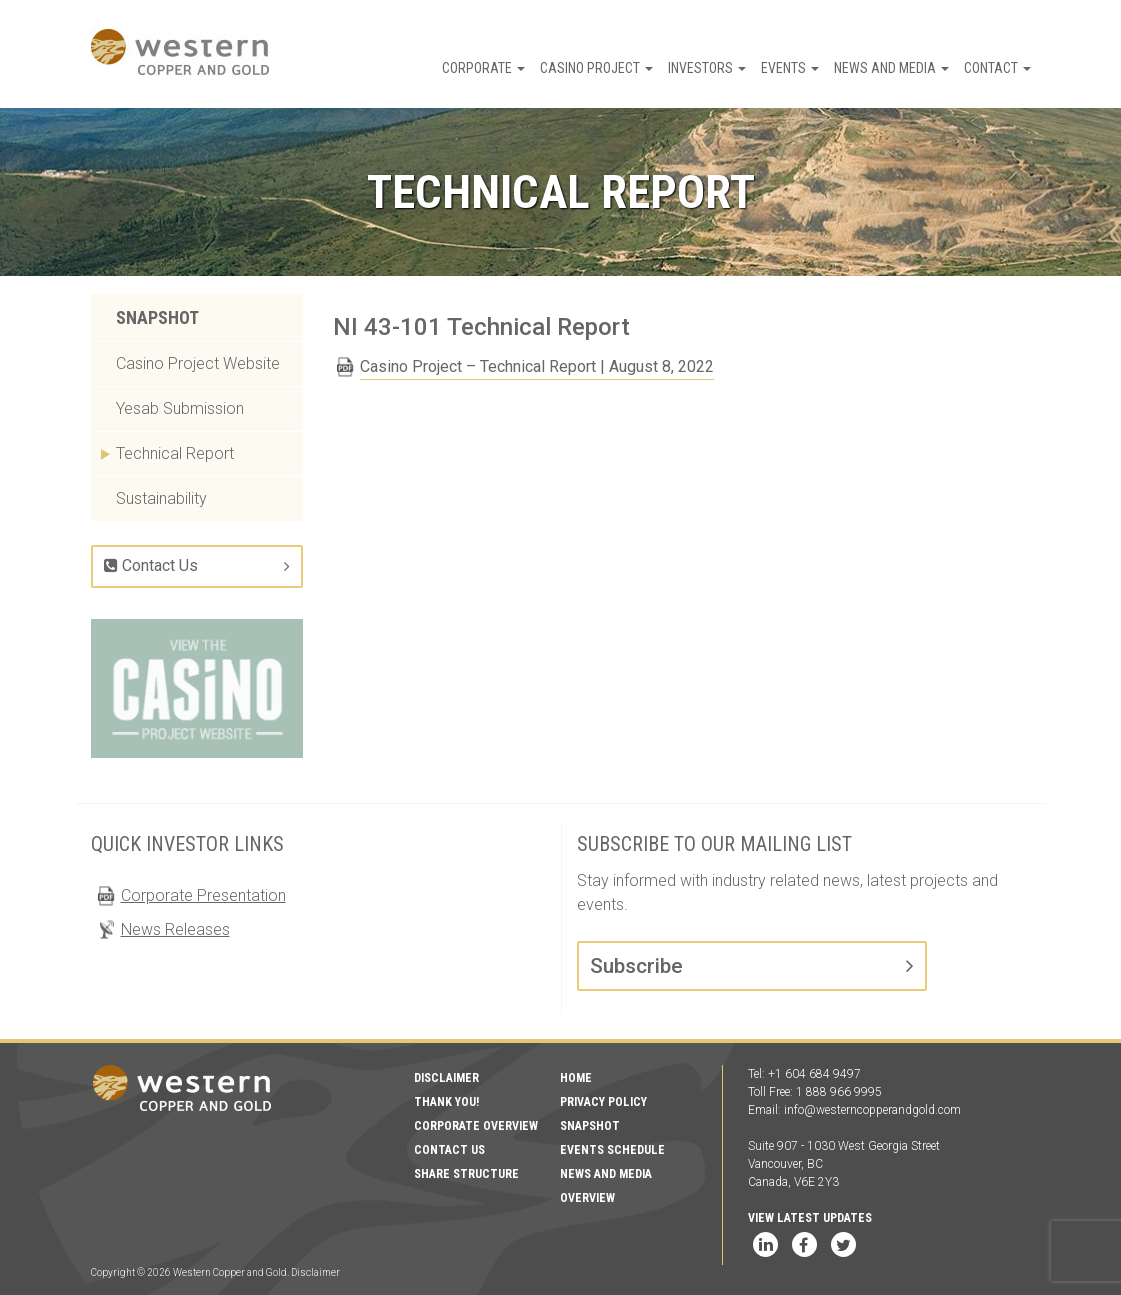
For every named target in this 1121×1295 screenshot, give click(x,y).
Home (576, 1078)
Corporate (483, 68)
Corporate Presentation (203, 895)
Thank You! (446, 1102)
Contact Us (151, 565)
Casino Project (596, 68)
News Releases (175, 929)
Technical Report (175, 453)
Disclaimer (446, 1078)
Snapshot (157, 317)
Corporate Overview (476, 1126)
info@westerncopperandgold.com (872, 1110)
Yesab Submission (180, 408)
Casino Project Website (198, 363)
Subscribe (636, 966)
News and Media (891, 68)
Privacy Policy (603, 1102)
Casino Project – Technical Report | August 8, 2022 (537, 366)
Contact (997, 68)
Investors (707, 68)
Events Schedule (612, 1150)
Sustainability (161, 498)
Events (790, 68)
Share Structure (466, 1174)
